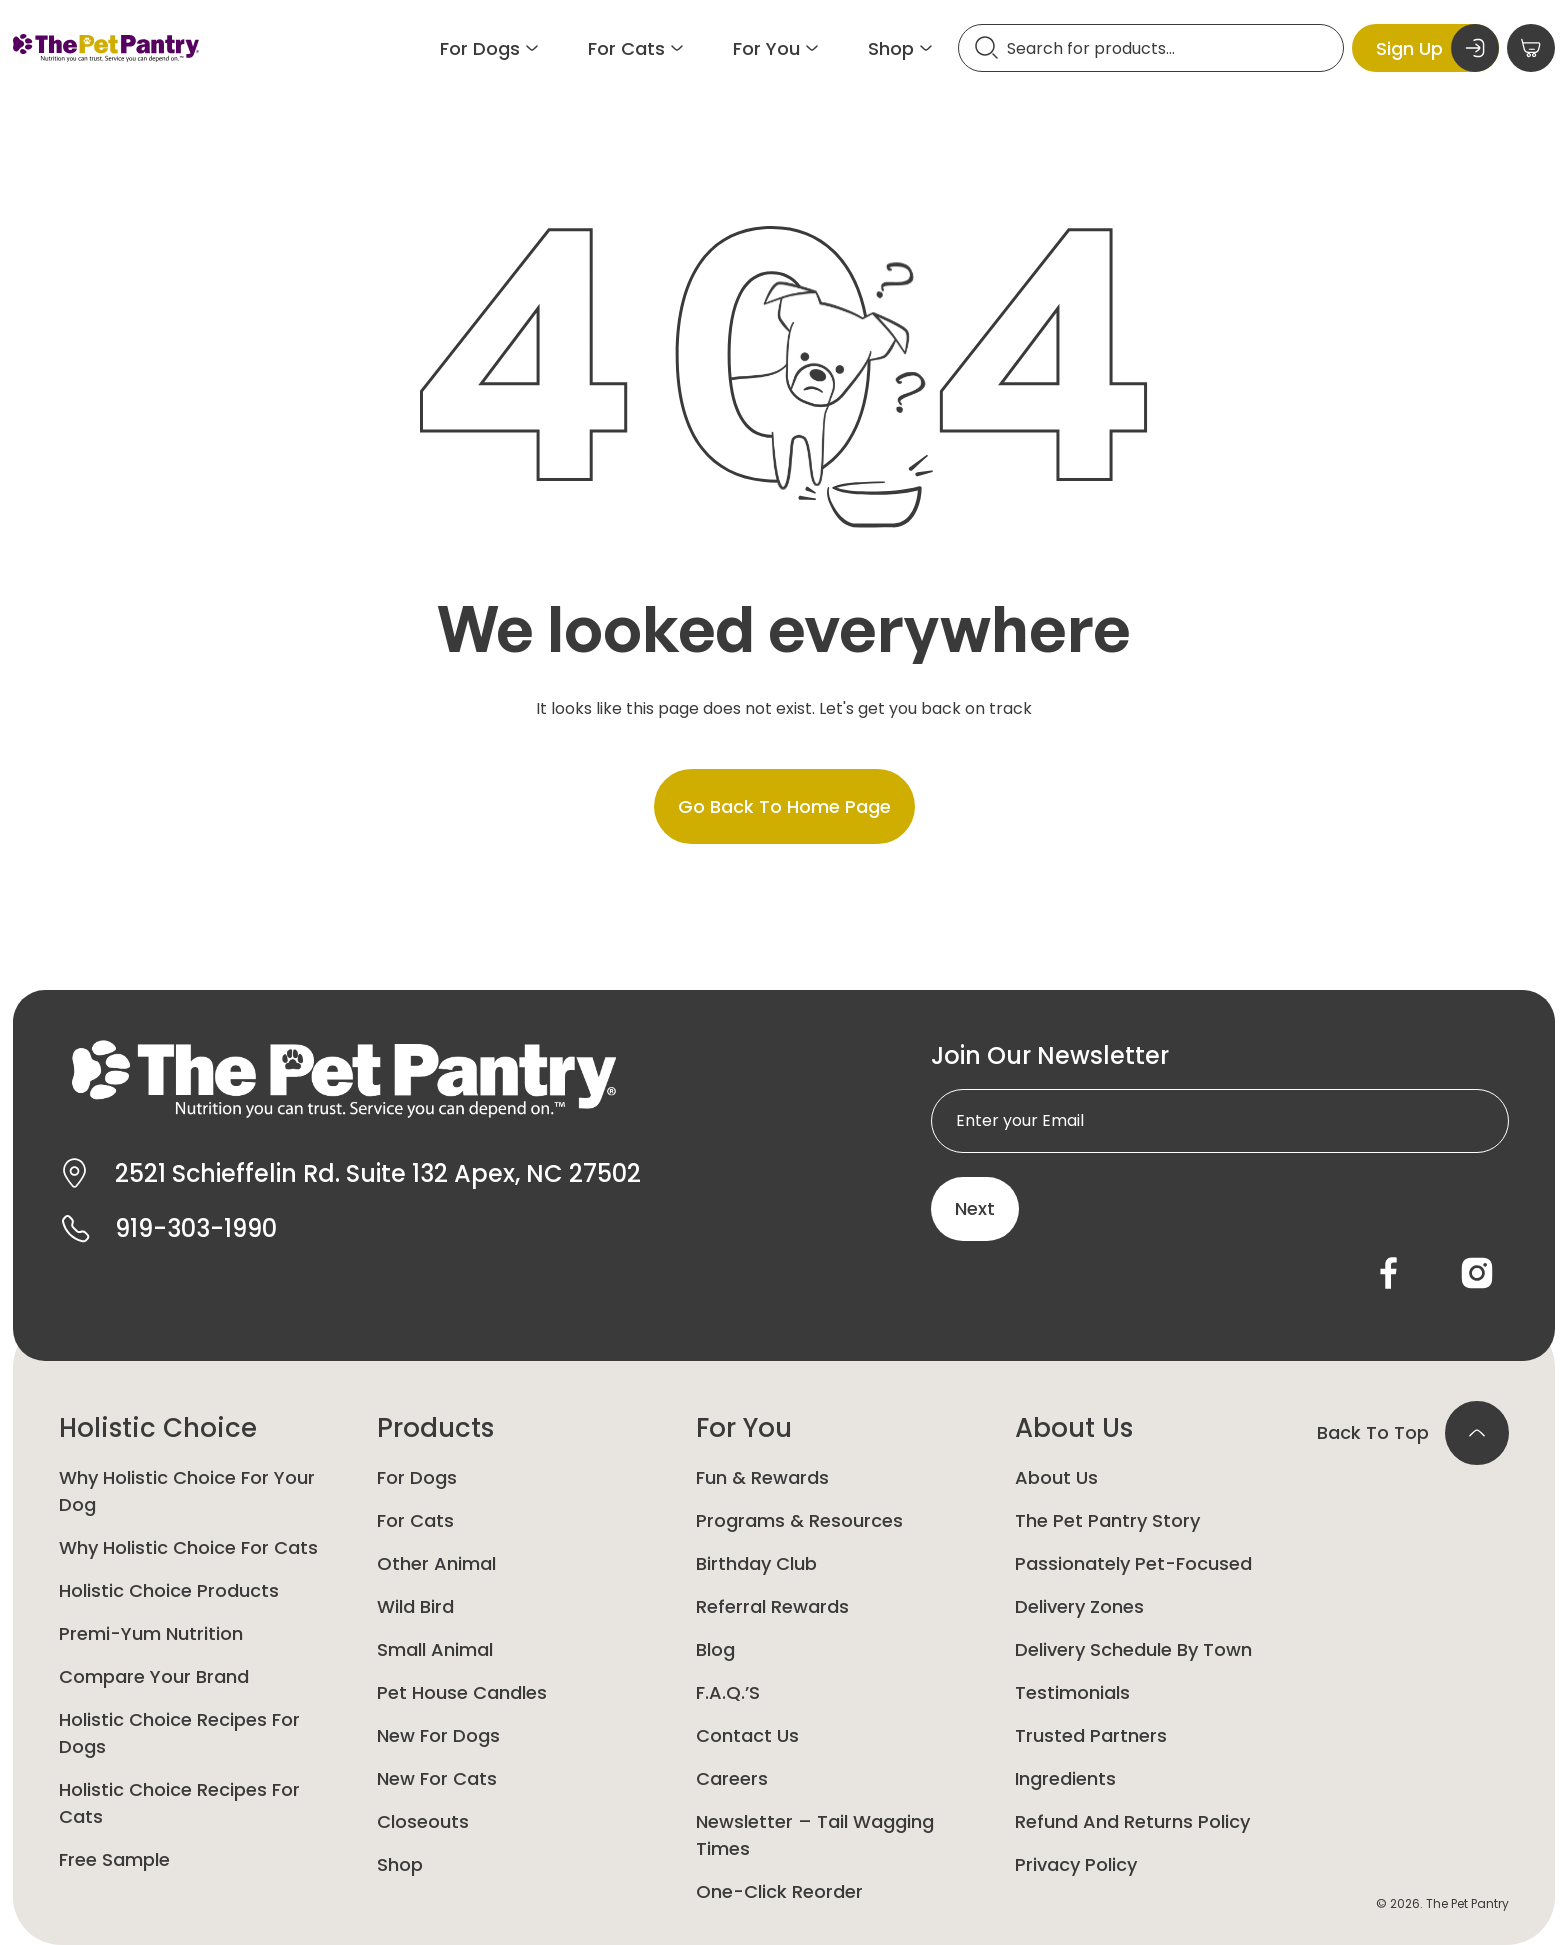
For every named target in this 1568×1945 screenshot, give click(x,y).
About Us (1074, 1428)
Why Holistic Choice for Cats (188, 1547)
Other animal (436, 1563)
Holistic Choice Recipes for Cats (179, 1803)
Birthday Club (756, 1563)
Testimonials (1072, 1692)
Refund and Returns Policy (1132, 1821)
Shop (400, 1864)
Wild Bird (415, 1606)
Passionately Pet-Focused (1133, 1563)
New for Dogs (438, 1735)
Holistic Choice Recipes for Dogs (179, 1733)
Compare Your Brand (154, 1676)
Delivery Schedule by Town (1133, 1649)
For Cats (415, 1520)
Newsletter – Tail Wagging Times (815, 1835)
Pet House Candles (462, 1692)
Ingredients (1065, 1778)
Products (435, 1428)
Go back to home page (784, 806)
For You (744, 1428)
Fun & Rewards (762, 1477)
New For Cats (437, 1778)
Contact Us (747, 1735)
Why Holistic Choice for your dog (187, 1491)
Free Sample (114, 1859)
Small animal (435, 1649)
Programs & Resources (799, 1520)
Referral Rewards (772, 1606)
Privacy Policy (1076, 1864)
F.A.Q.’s (728, 1692)
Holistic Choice (158, 1428)
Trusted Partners (1091, 1735)
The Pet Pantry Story (1107, 1520)
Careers (732, 1778)
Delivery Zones (1079, 1606)
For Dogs (417, 1477)
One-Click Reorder (779, 1891)
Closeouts (423, 1821)
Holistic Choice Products (169, 1590)
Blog (715, 1649)
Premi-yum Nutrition (151, 1633)
